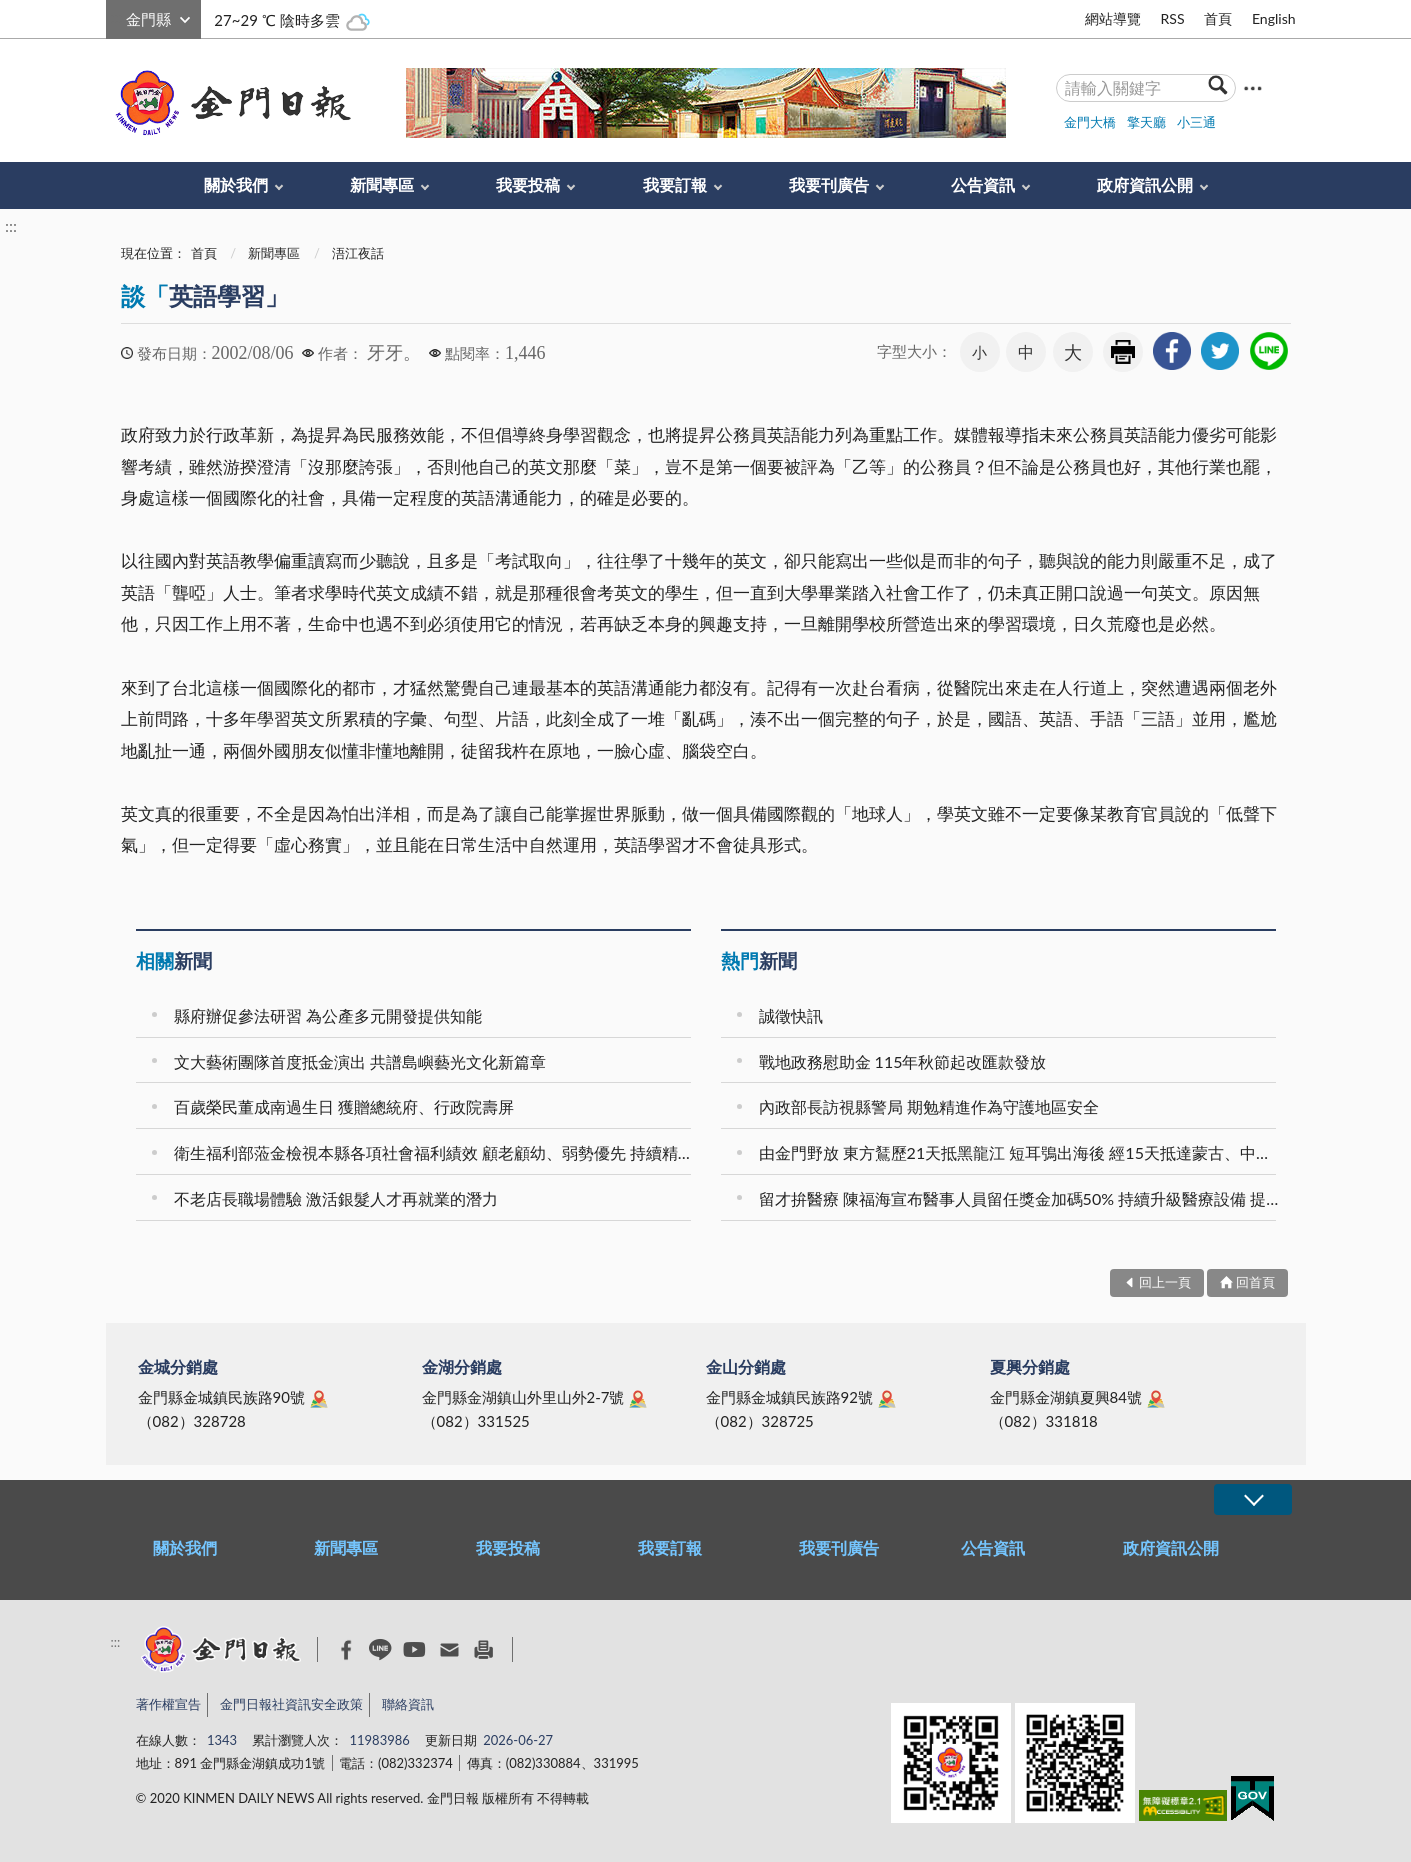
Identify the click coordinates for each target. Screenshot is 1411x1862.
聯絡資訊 (408, 1704)
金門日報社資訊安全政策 (291, 1704)
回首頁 (1255, 1282)
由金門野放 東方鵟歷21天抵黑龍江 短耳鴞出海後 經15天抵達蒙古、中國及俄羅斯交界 (1020, 1152)
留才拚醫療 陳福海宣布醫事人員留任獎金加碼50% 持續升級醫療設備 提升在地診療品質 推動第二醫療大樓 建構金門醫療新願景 (1020, 1198)
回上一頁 (1165, 1282)
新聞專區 (382, 184)
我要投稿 (528, 184)
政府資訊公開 (1145, 184)
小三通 (1196, 122)
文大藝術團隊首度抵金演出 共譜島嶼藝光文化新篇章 (360, 1061)
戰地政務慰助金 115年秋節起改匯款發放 (903, 1061)
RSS (1172, 18)
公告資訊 (983, 184)
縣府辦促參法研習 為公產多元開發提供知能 (328, 1015)
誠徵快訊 (791, 1015)
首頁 (1218, 18)
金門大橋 (1090, 122)
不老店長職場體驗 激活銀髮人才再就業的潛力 (336, 1198)
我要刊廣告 (829, 184)
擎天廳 (1146, 122)
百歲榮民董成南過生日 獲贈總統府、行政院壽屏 (344, 1106)
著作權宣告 (168, 1704)
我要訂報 (675, 184)
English (1274, 18)
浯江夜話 (358, 253)
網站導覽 (1113, 18)
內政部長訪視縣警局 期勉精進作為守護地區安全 (929, 1106)
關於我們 (236, 184)
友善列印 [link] (1123, 352)
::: (117, 16)
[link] (1172, 351)
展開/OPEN (1253, 1499)
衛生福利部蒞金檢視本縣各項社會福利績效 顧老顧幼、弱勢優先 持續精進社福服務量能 (435, 1152)
